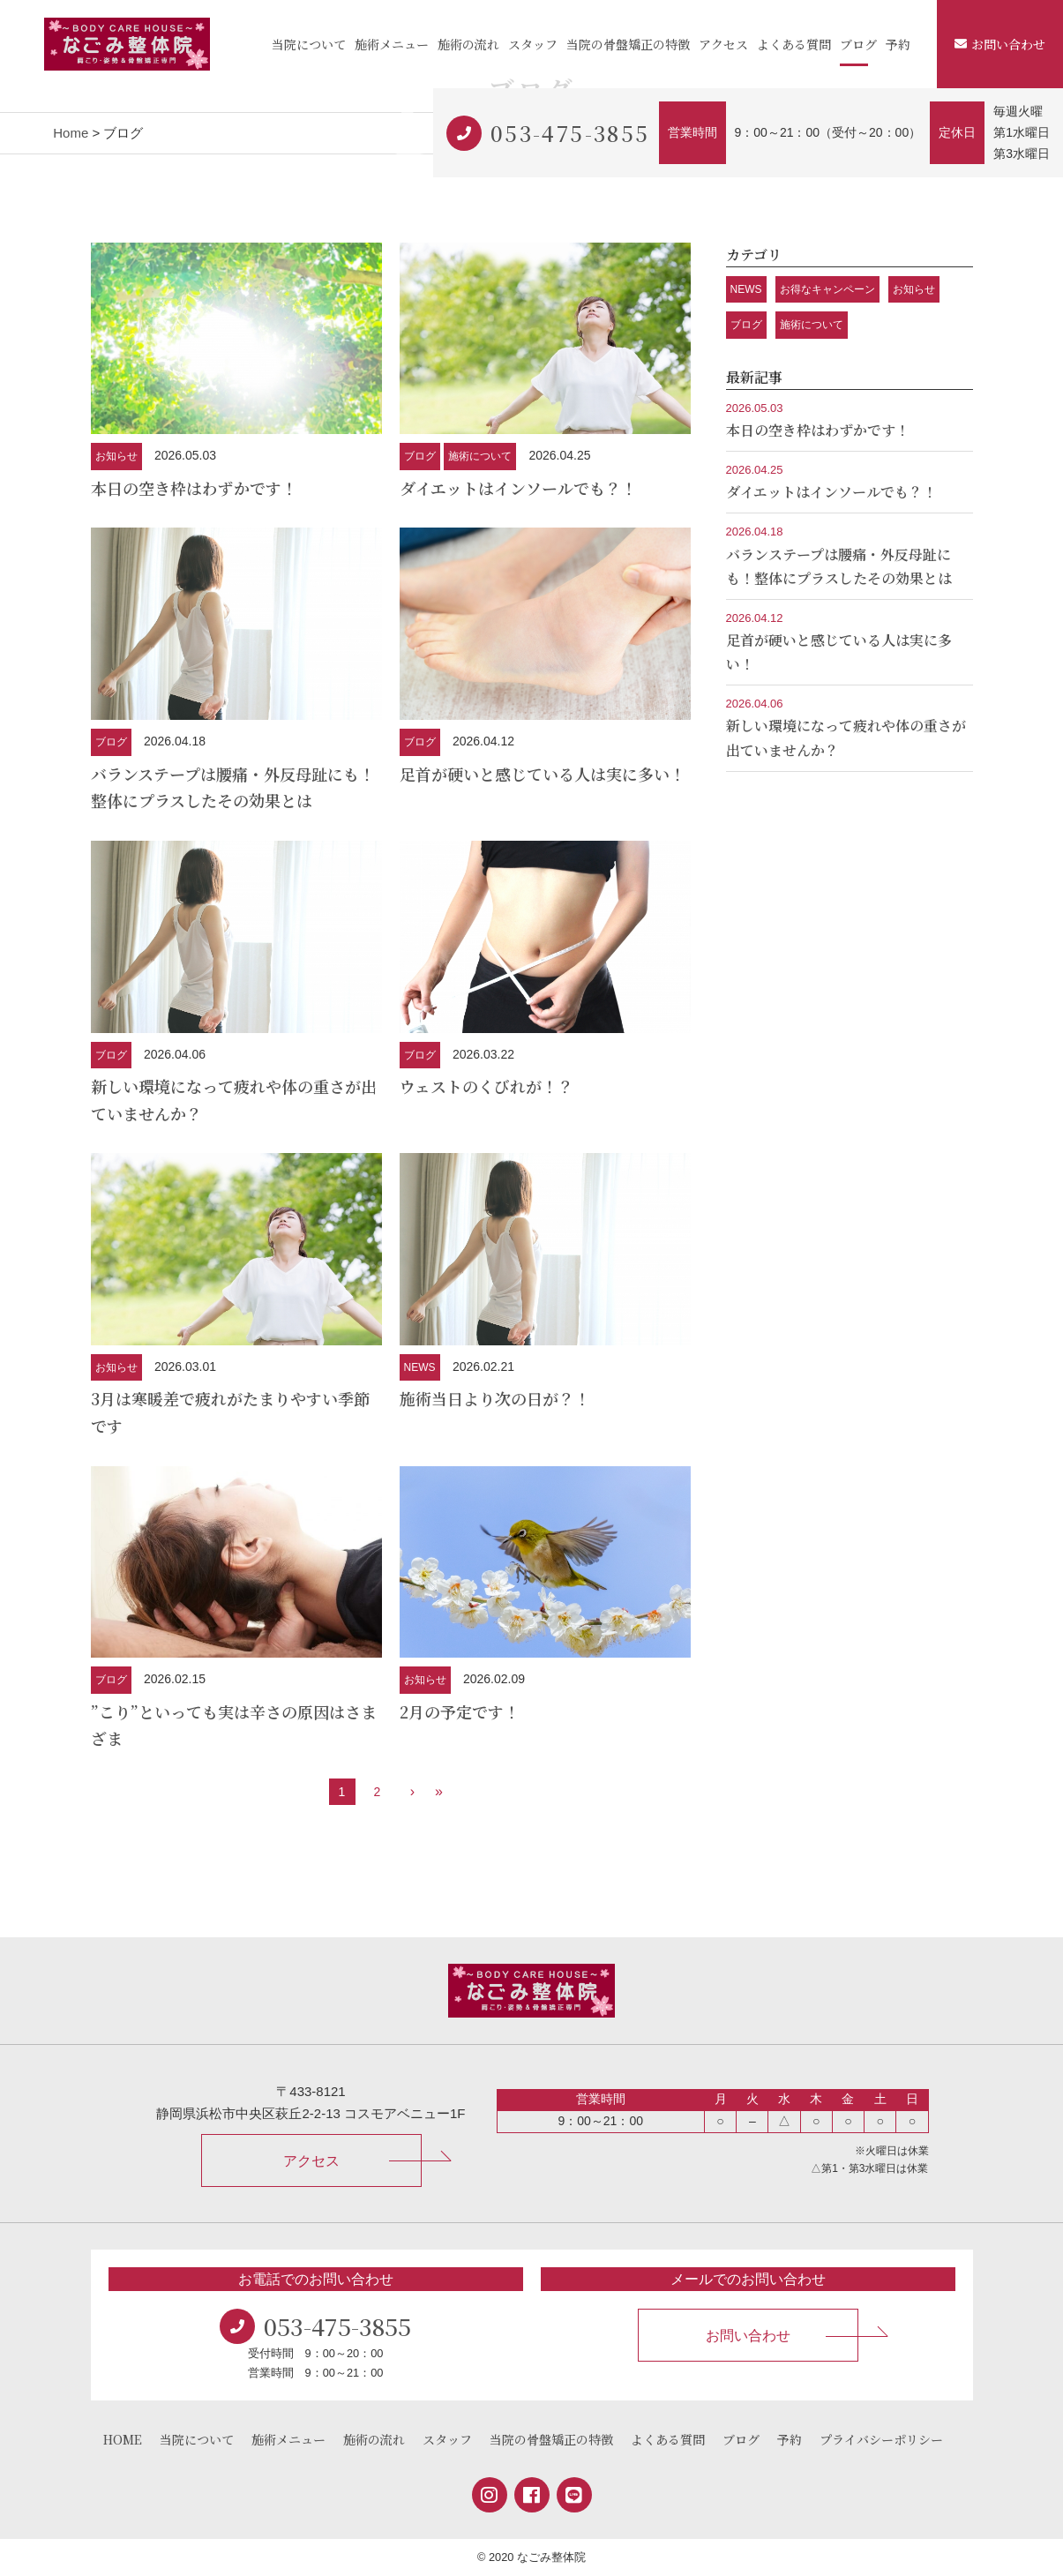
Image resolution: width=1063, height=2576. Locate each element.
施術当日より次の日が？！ (495, 1398)
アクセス (723, 44)
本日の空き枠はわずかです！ (194, 487)
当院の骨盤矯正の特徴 (628, 44)
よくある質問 (794, 44)
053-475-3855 (570, 132)
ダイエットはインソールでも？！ (518, 487)
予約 (898, 44)
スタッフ (533, 44)
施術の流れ (468, 44)
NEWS (420, 1367)
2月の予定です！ (460, 1711)
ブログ (858, 44)
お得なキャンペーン (827, 289)
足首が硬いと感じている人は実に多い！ (542, 773)
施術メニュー (392, 44)
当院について (309, 44)
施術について (480, 456)
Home (70, 132)
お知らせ (116, 456)
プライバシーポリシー (881, 2439)
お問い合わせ (999, 44)
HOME (122, 2439)
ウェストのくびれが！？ (486, 1086)
